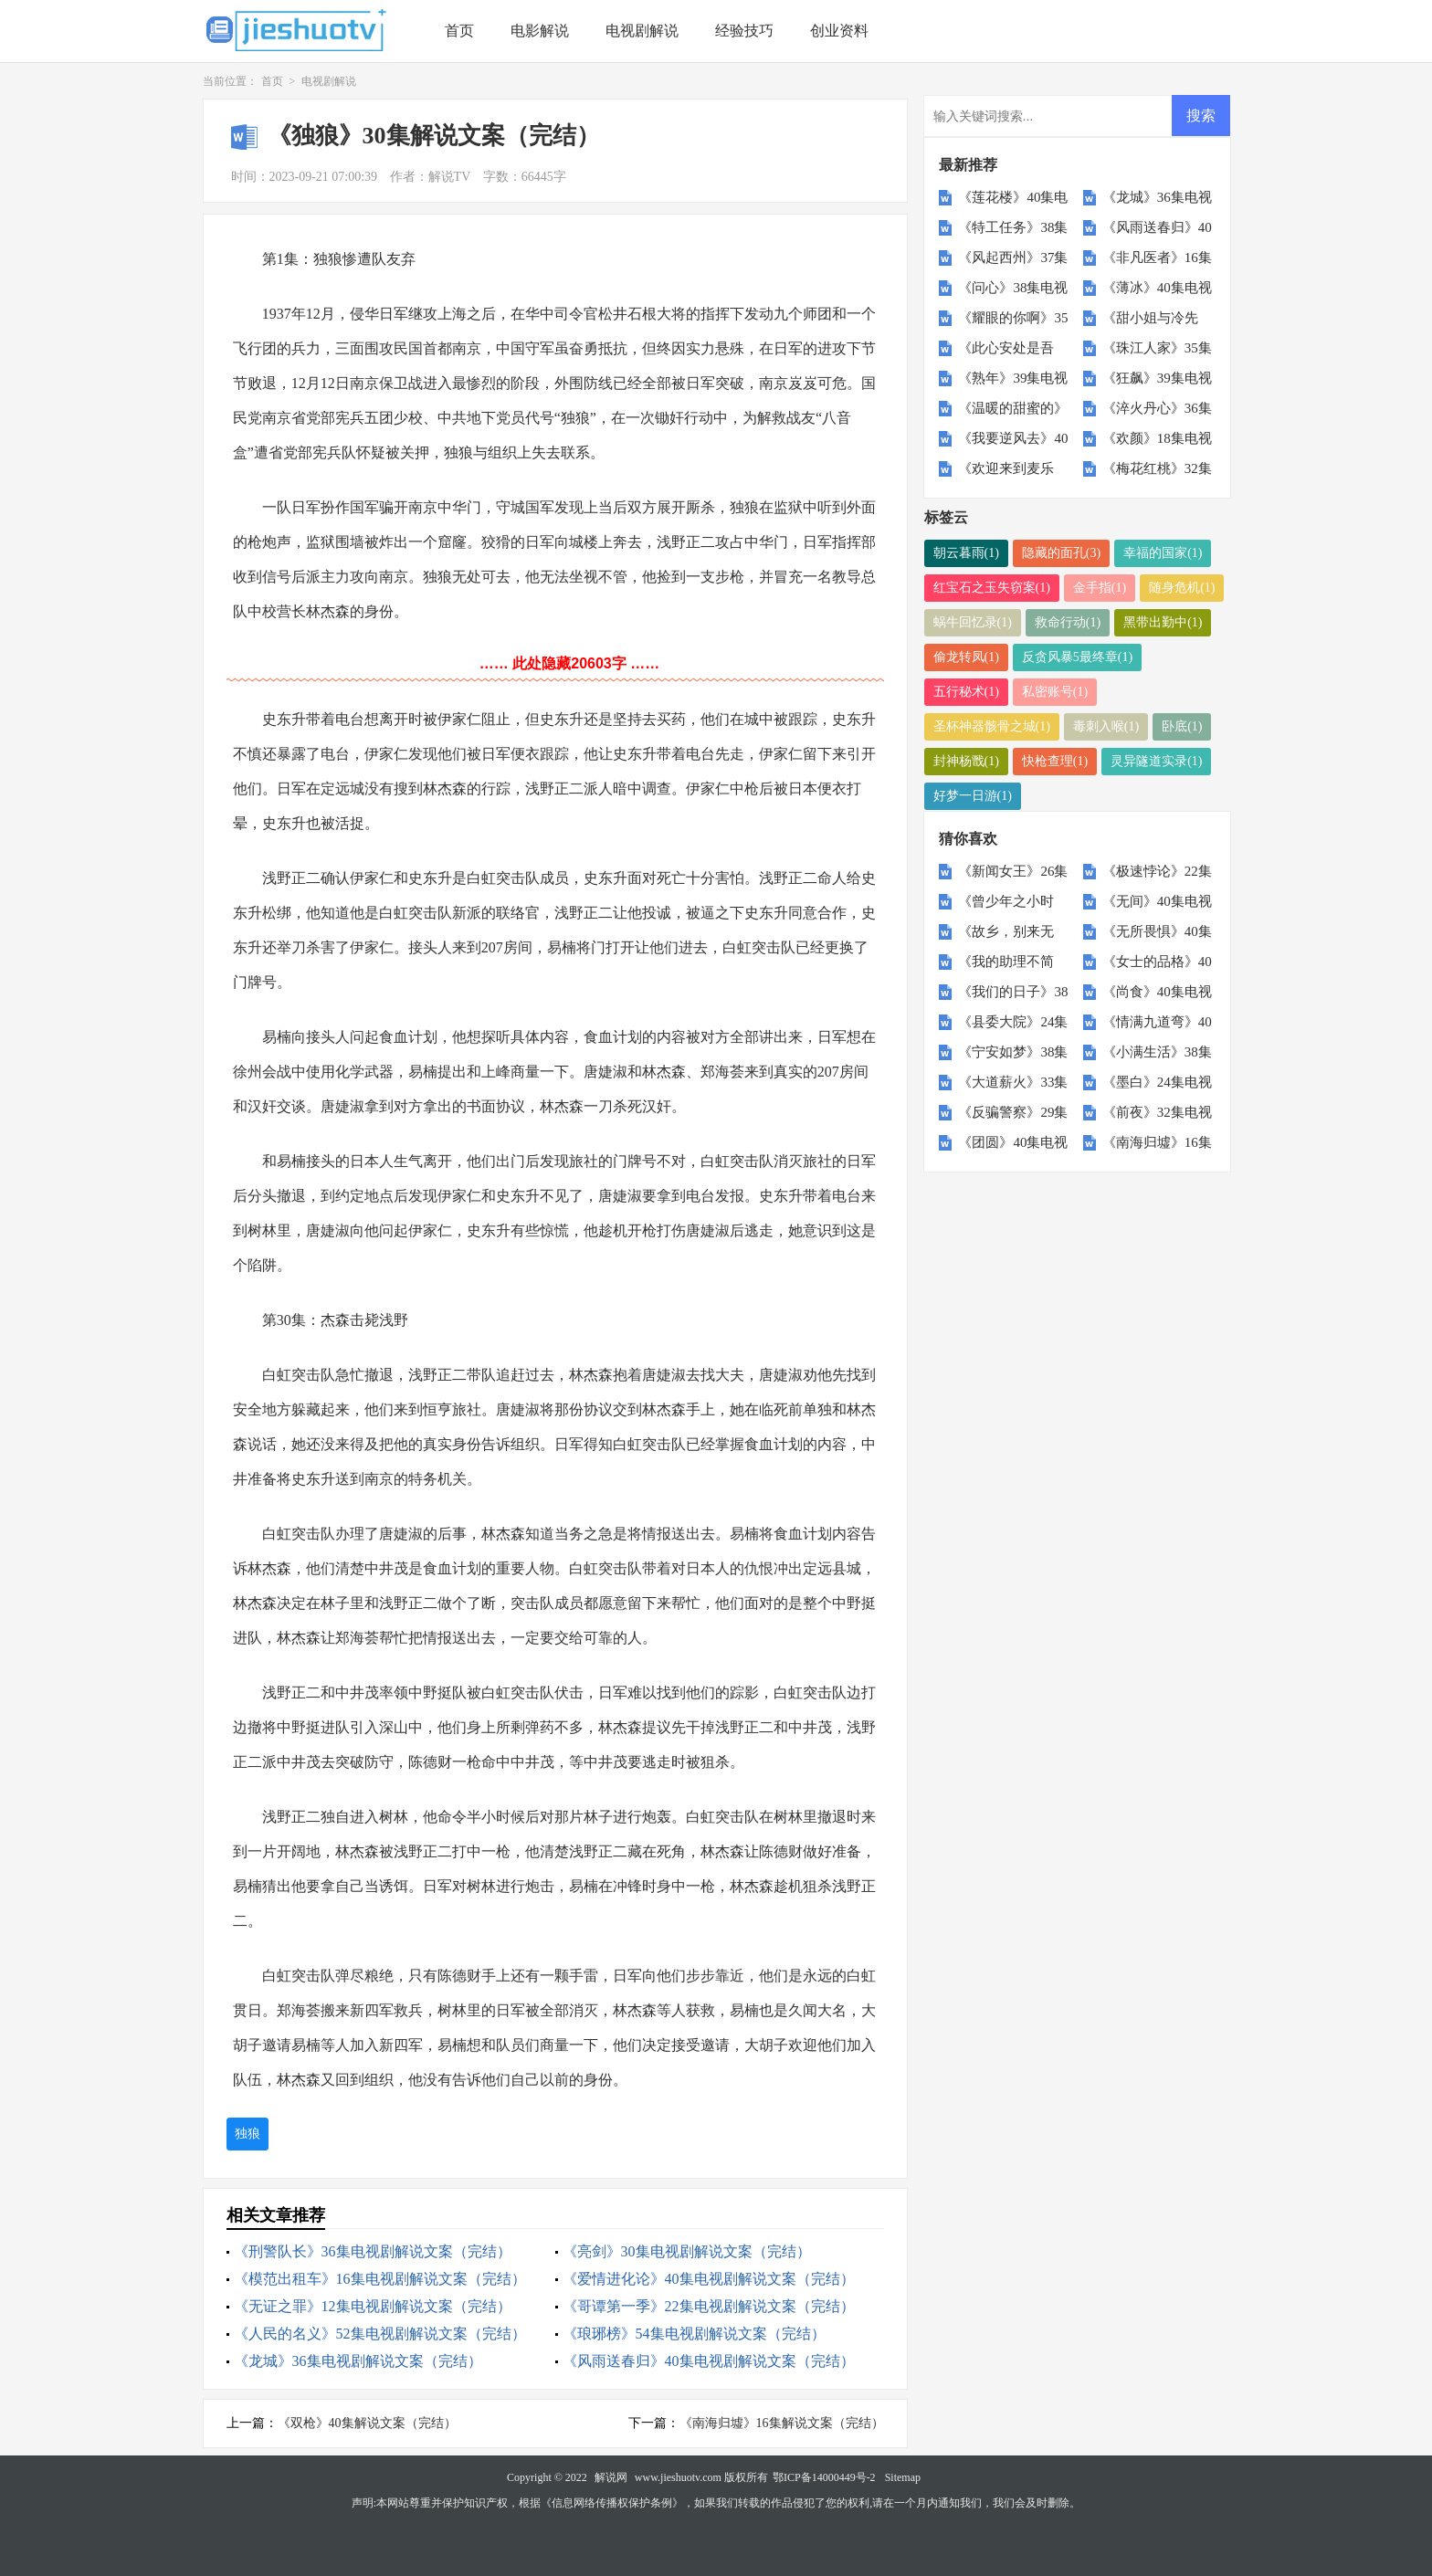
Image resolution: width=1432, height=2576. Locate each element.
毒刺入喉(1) (1106, 726)
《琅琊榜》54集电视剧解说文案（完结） (694, 2333)
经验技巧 (744, 30)
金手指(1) (1099, 587)
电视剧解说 (642, 30)
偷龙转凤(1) (966, 657)
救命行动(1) (1067, 622)
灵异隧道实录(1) (1156, 761)
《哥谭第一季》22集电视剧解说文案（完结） (709, 2306)
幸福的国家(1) (1162, 553)
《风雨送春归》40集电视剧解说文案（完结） (709, 2361)
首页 (459, 30)
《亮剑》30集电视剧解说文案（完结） (687, 2251)
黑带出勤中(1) (1162, 622)
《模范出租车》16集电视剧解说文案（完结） (380, 2279)
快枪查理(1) (1055, 761)
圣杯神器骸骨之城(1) (991, 726)
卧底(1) (1182, 726)
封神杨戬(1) (966, 761)
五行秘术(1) (966, 692)
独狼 (247, 2133)
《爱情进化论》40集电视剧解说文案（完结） (709, 2279)
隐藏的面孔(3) (1061, 553)
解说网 (611, 2477)
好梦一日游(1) (972, 796)
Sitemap (903, 2477)
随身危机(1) (1182, 587)
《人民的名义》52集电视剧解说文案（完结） (380, 2333)
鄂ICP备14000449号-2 (824, 2477)
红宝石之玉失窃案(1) (991, 587)
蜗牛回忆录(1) (972, 622)
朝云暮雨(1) (966, 553)
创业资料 (839, 30)
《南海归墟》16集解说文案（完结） (781, 2423)
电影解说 (540, 30)
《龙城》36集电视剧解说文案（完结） (358, 2361)
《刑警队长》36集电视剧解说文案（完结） (372, 2251)
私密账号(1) (1055, 692)
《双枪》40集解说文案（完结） (367, 2423)
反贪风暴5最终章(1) (1077, 657)
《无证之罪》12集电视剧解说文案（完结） (372, 2306)
